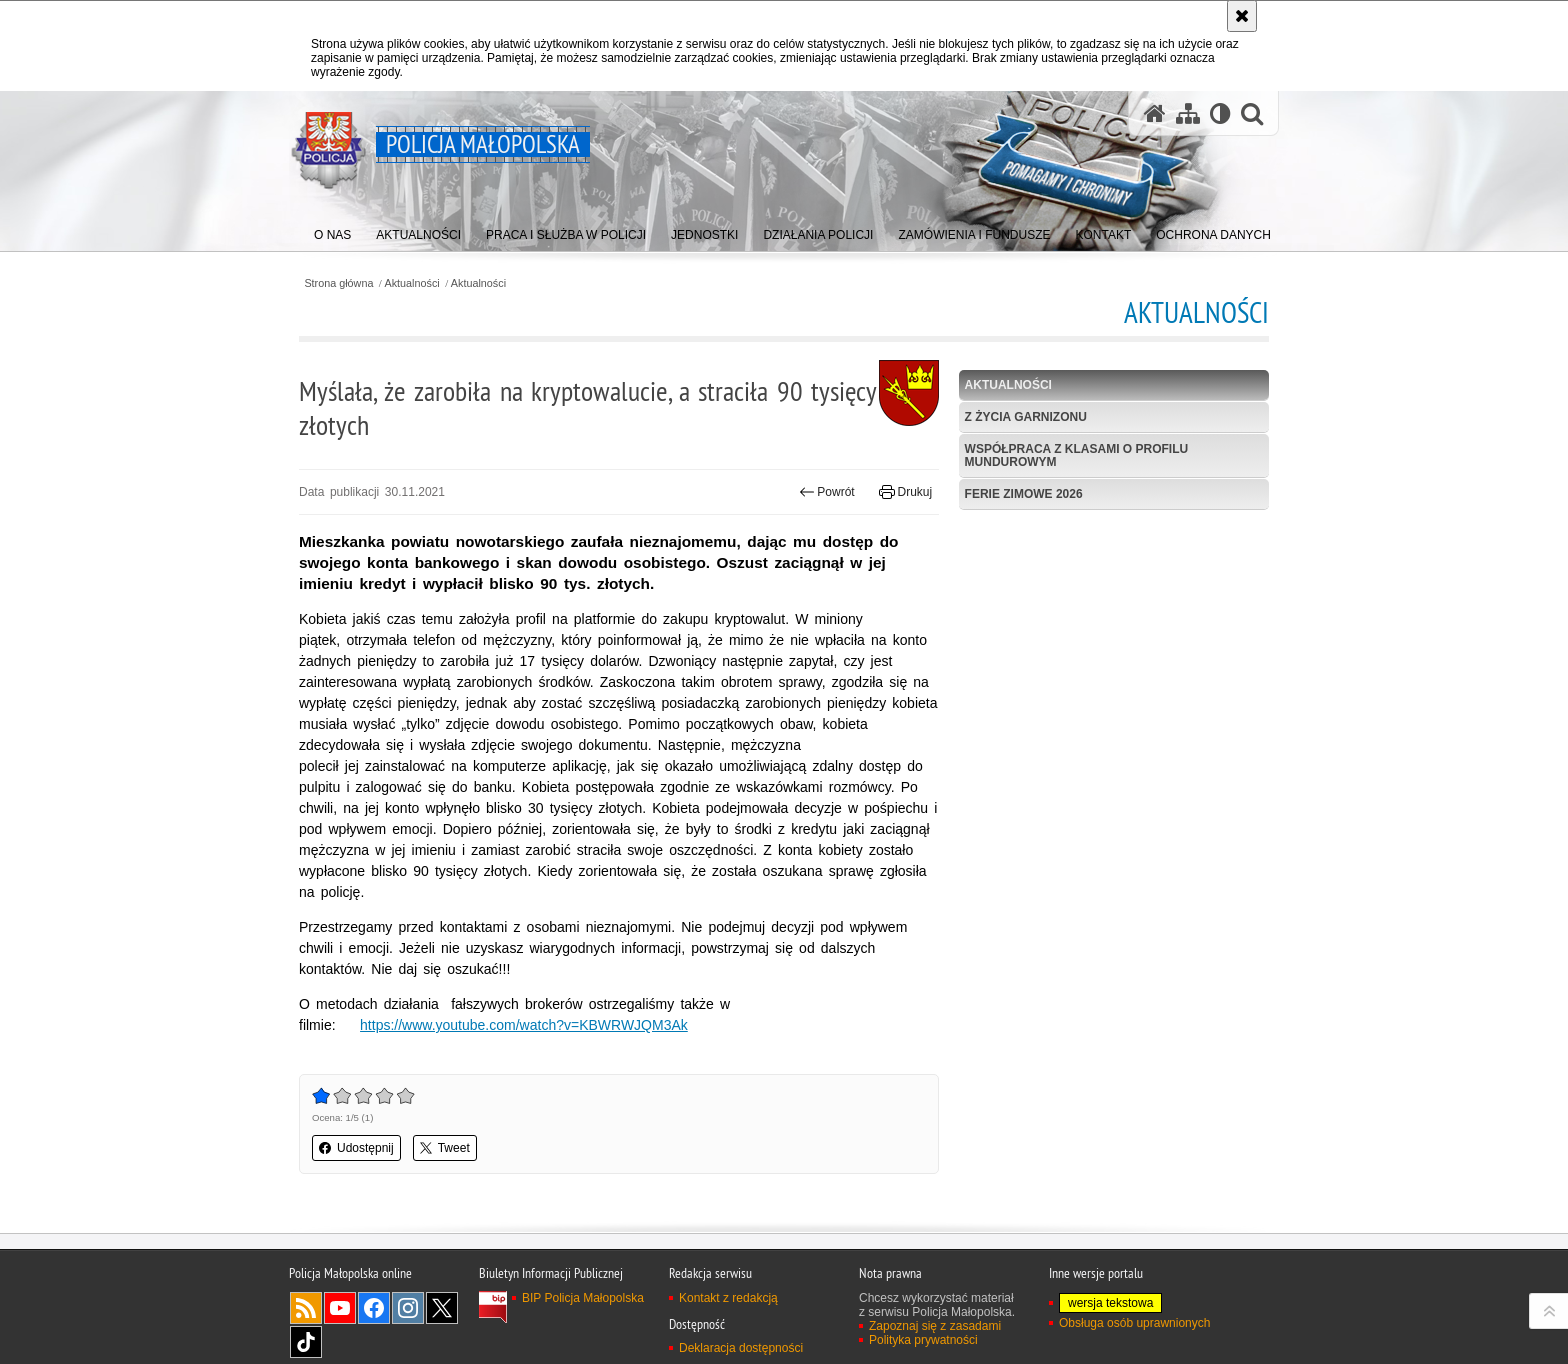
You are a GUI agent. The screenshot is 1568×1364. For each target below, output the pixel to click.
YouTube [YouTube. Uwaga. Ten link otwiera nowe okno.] (340, 1308)
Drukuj (905, 492)
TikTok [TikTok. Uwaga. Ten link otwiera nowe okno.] (306, 1342)
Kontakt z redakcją (728, 1298)
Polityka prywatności (923, 1340)
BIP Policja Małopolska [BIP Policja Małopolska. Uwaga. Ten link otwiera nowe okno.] (583, 1298)
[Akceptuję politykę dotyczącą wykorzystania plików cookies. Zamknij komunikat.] (1242, 16)
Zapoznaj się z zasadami (935, 1326)
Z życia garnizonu (1026, 417)
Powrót (827, 492)
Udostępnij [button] (356, 1148)
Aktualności (412, 283)
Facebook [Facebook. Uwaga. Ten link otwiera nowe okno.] (374, 1308)
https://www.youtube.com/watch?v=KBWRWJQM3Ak (524, 1025)
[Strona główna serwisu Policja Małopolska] (1155, 113)
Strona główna (338, 283)
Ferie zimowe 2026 (1024, 494)
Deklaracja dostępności (741, 1348)
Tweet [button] (445, 1148)
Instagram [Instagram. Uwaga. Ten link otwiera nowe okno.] (408, 1308)
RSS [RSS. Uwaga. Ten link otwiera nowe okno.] (306, 1308)
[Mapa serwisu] (1188, 113)
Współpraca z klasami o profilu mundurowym (1077, 455)
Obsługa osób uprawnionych (1134, 1323)
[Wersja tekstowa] (1220, 113)
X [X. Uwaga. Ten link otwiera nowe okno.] (442, 1308)
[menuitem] (332, 230)
